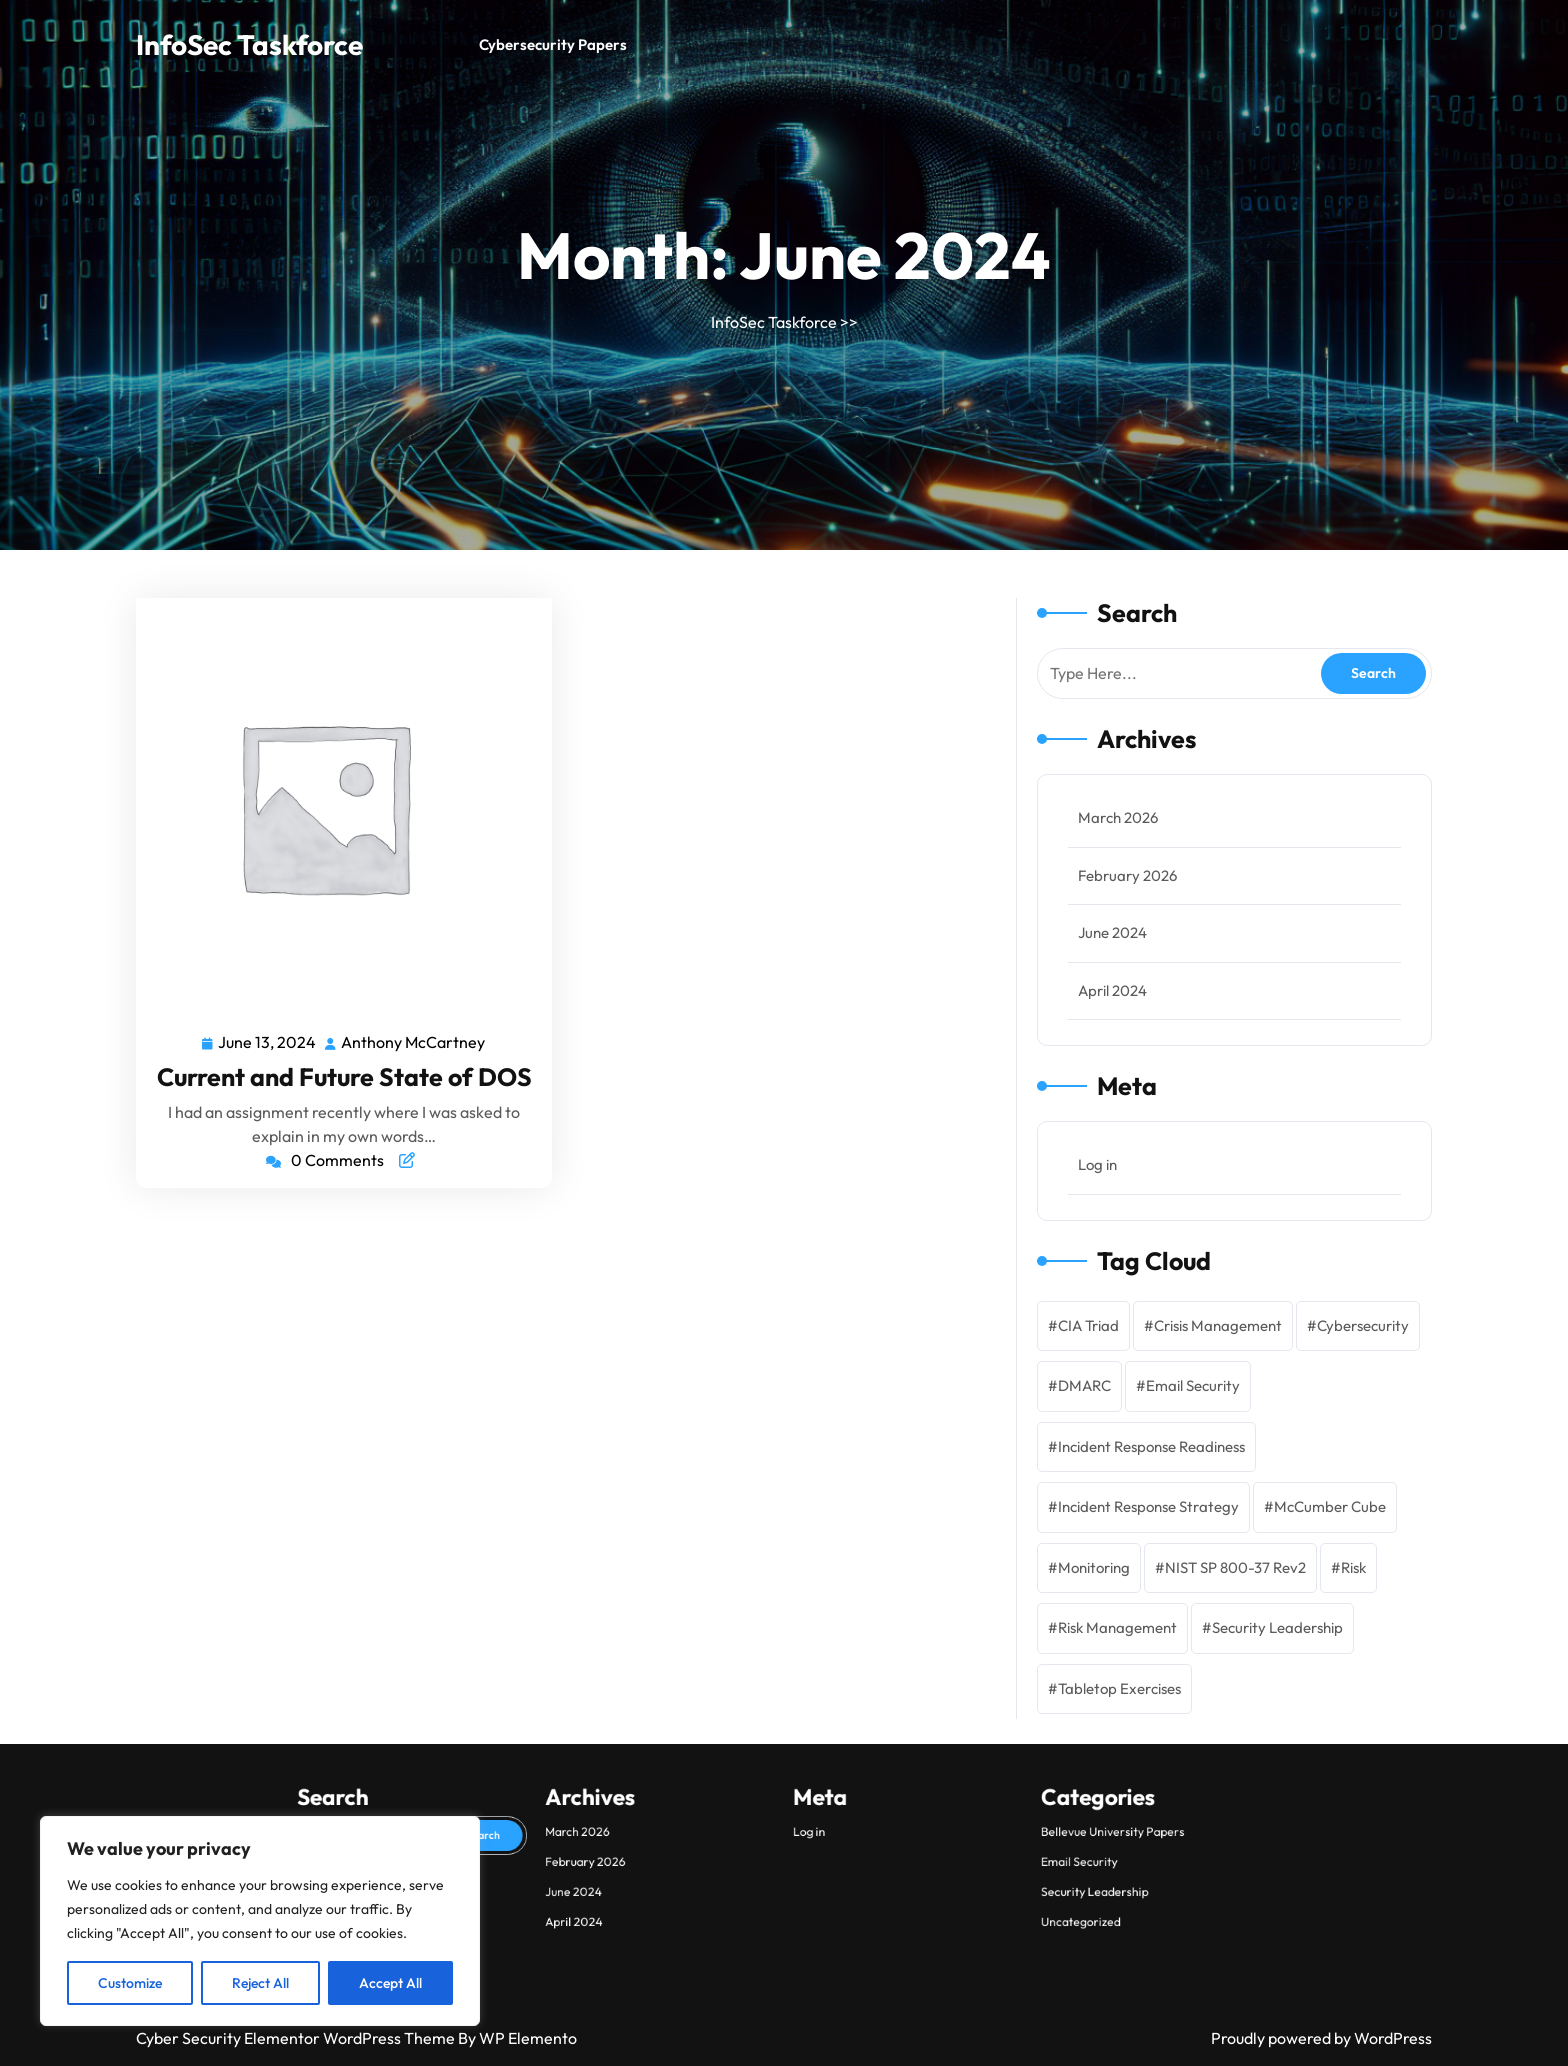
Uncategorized (837, 2006)
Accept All (390, 1983)
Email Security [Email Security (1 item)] (1193, 1385)
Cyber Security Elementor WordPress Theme (297, 2038)
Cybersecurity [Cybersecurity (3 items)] (1363, 1325)
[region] (260, 1921)
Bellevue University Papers (842, 1990)
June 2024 (1112, 932)
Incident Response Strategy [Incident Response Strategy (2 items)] (1148, 1506)
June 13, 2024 (268, 1041)
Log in (1097, 1164)
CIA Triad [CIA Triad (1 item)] (1088, 1325)
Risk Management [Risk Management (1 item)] (1117, 1627)
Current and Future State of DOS (344, 1077)
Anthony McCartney (414, 1041)
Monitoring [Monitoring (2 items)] (1094, 1567)
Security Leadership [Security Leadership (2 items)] (1277, 1627)
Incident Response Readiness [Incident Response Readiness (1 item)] (1151, 1446)
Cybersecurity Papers (553, 44)
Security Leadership (839, 2000)
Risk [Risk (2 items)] (1353, 1567)
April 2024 (1112, 990)
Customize (130, 1983)
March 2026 (1118, 817)
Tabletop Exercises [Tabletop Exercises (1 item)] (1119, 1688)
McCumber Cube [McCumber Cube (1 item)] (1330, 1506)
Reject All (260, 1983)
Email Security (837, 1995)
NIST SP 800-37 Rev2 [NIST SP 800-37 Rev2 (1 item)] (1235, 1567)
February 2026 (1127, 875)
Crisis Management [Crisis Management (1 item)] (1218, 1325)
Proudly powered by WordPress (1321, 2038)
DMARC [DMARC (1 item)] (1084, 1385)
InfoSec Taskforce (249, 44)
